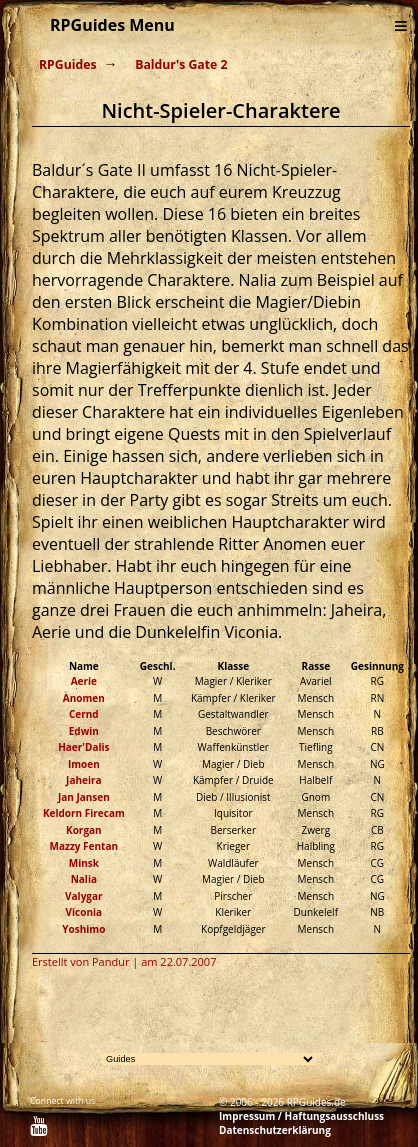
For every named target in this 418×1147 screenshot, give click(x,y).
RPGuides (68, 64)
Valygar (84, 896)
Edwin (84, 731)
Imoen (84, 764)
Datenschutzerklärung (275, 1130)
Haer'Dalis (83, 747)
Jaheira (83, 780)
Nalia (84, 879)
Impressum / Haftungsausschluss (301, 1116)
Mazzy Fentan (84, 846)
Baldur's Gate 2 (181, 64)
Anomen (84, 698)
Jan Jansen (84, 797)
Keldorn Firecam (84, 813)
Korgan (84, 830)
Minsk (84, 863)
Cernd (84, 714)
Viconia (84, 912)
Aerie (84, 681)
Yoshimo (83, 929)
